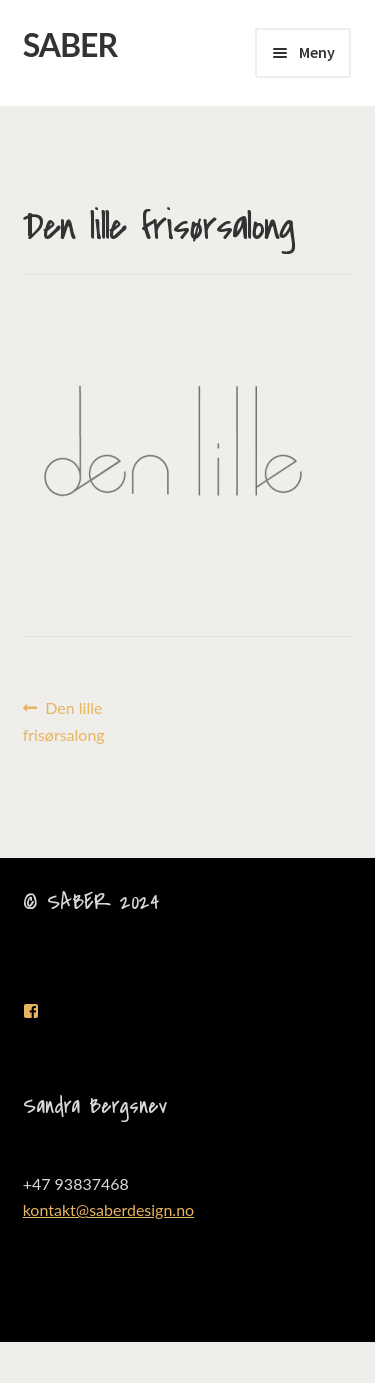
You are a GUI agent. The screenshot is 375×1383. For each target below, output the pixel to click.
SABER (70, 44)
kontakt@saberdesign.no (109, 1209)
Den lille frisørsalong (64, 719)
